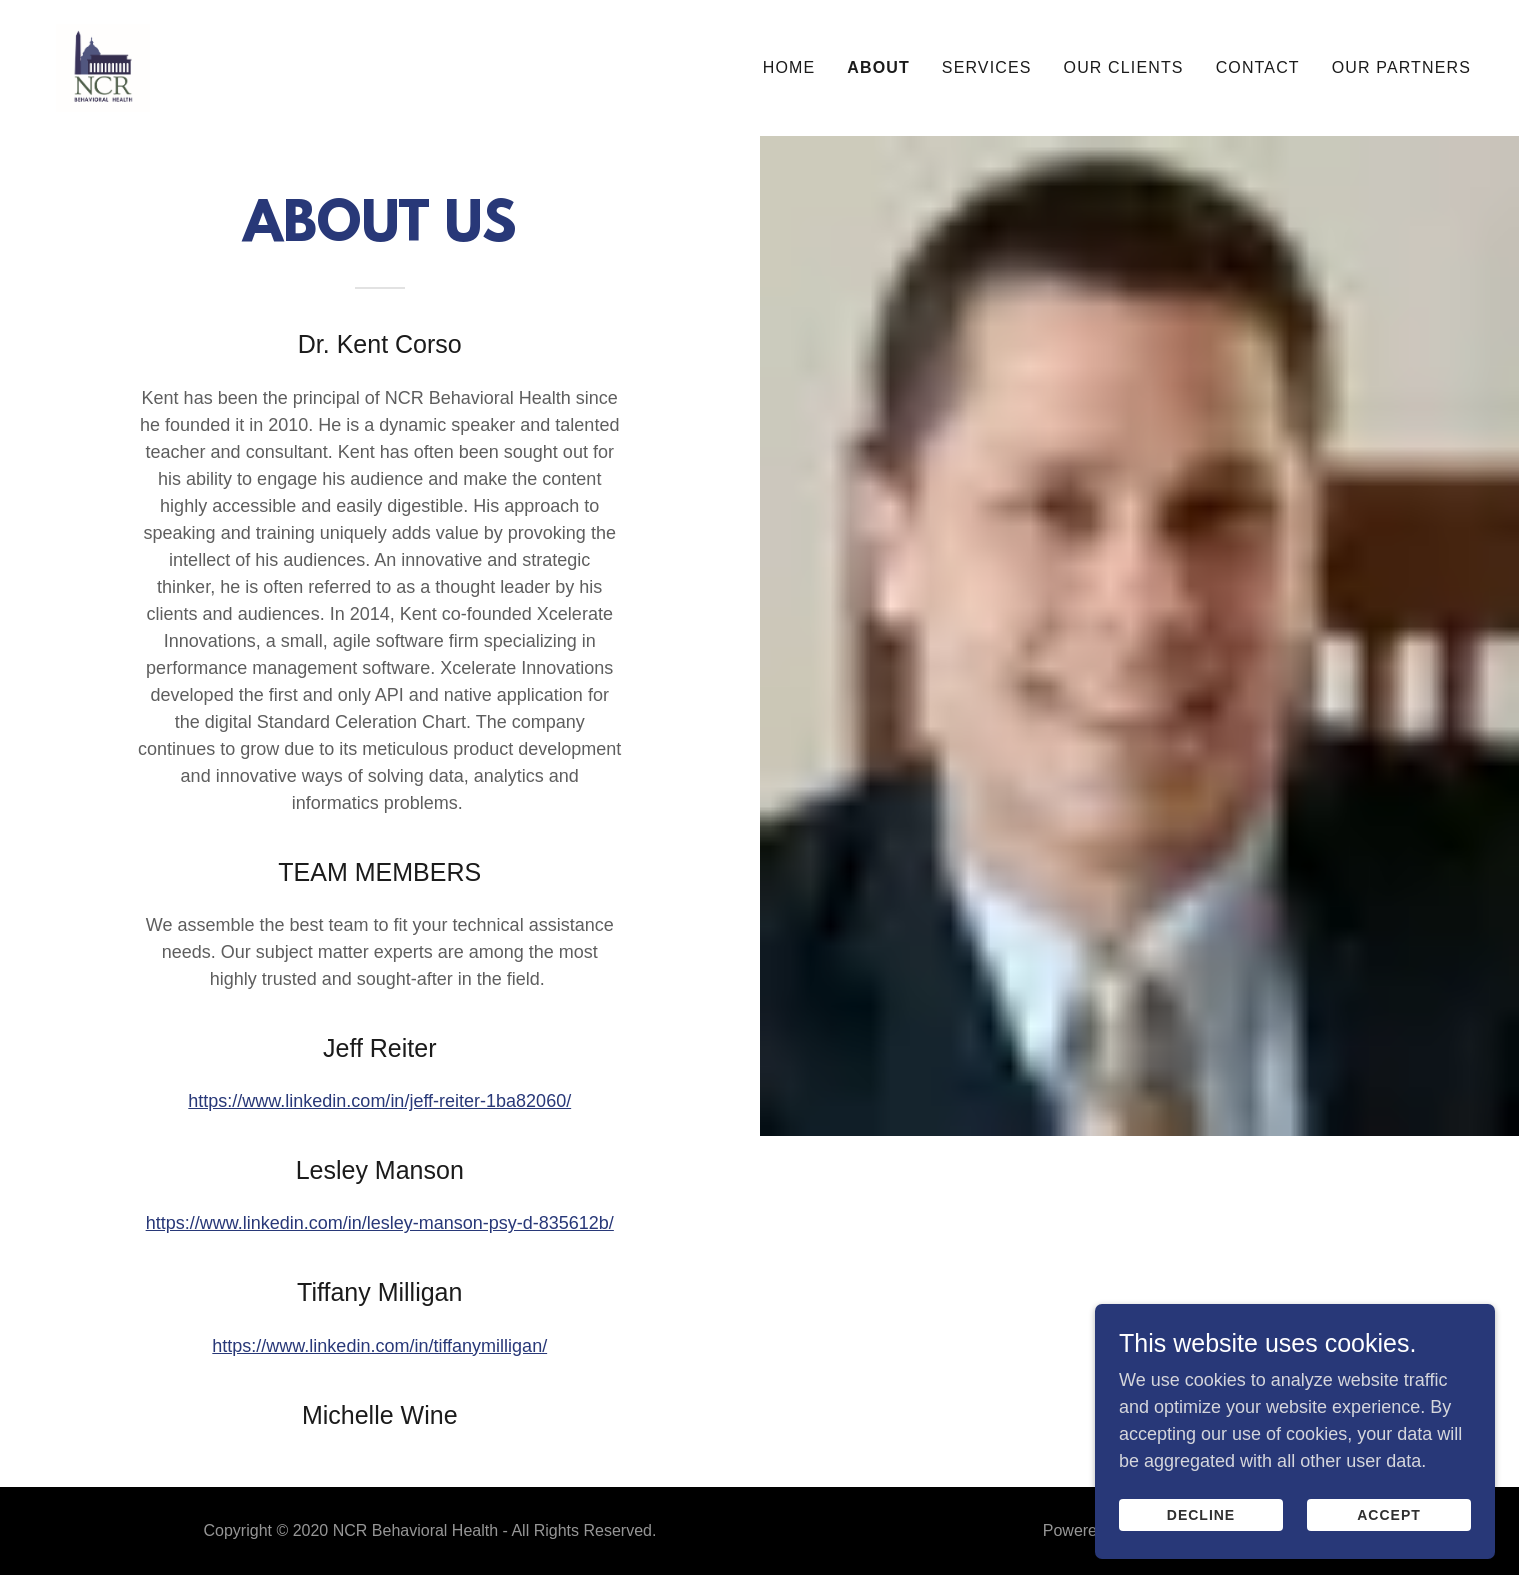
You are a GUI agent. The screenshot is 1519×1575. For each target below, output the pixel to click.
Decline (1201, 1557)
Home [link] (789, 67)
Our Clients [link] (1124, 67)
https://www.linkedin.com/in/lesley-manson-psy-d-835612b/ (380, 1223)
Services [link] (987, 67)
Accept (1389, 1557)
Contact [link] (1258, 67)
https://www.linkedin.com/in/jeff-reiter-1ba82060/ (379, 1101)
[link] (103, 67)
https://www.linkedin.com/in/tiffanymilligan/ (379, 1346)
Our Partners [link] (1401, 67)
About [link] (878, 67)
